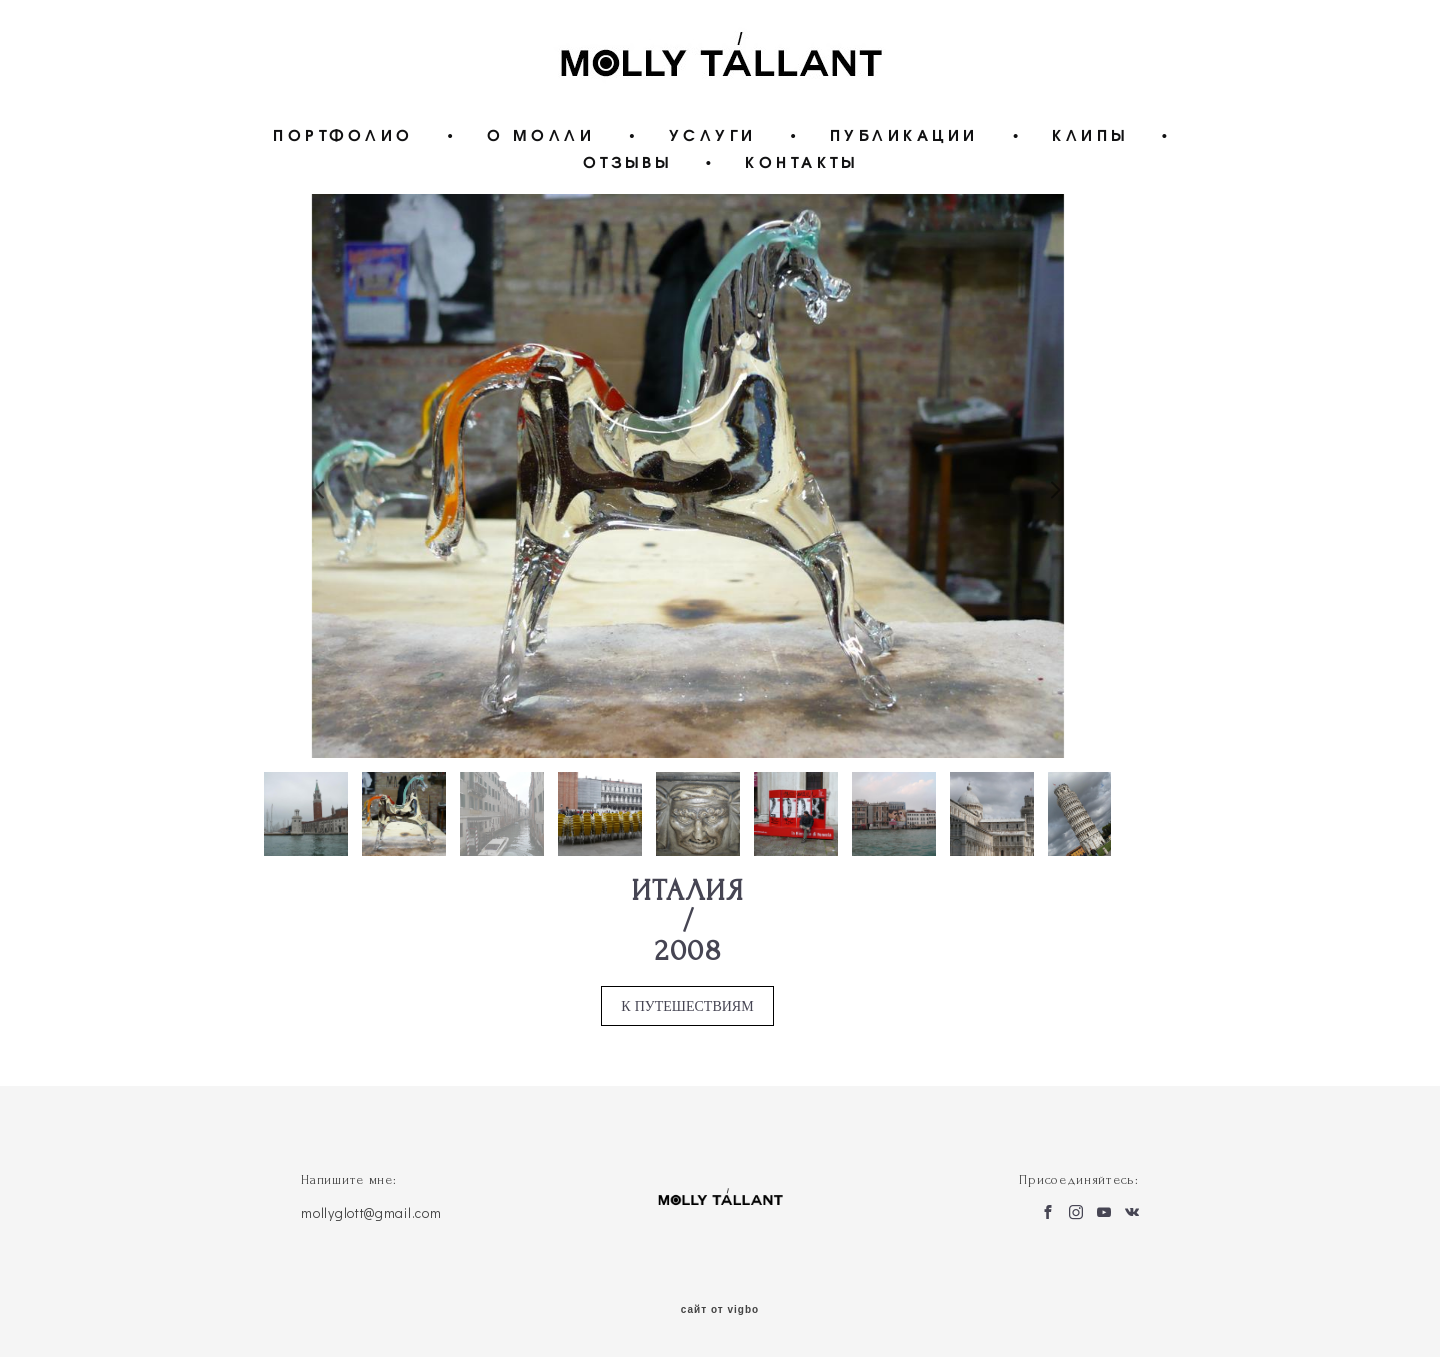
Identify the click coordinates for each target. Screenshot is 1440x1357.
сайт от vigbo (720, 1310)
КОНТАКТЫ (801, 161)
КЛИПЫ (1090, 134)
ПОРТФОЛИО (343, 134)
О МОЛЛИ (541, 134)
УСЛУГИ (713, 134)
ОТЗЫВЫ (627, 161)
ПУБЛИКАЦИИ (904, 134)
